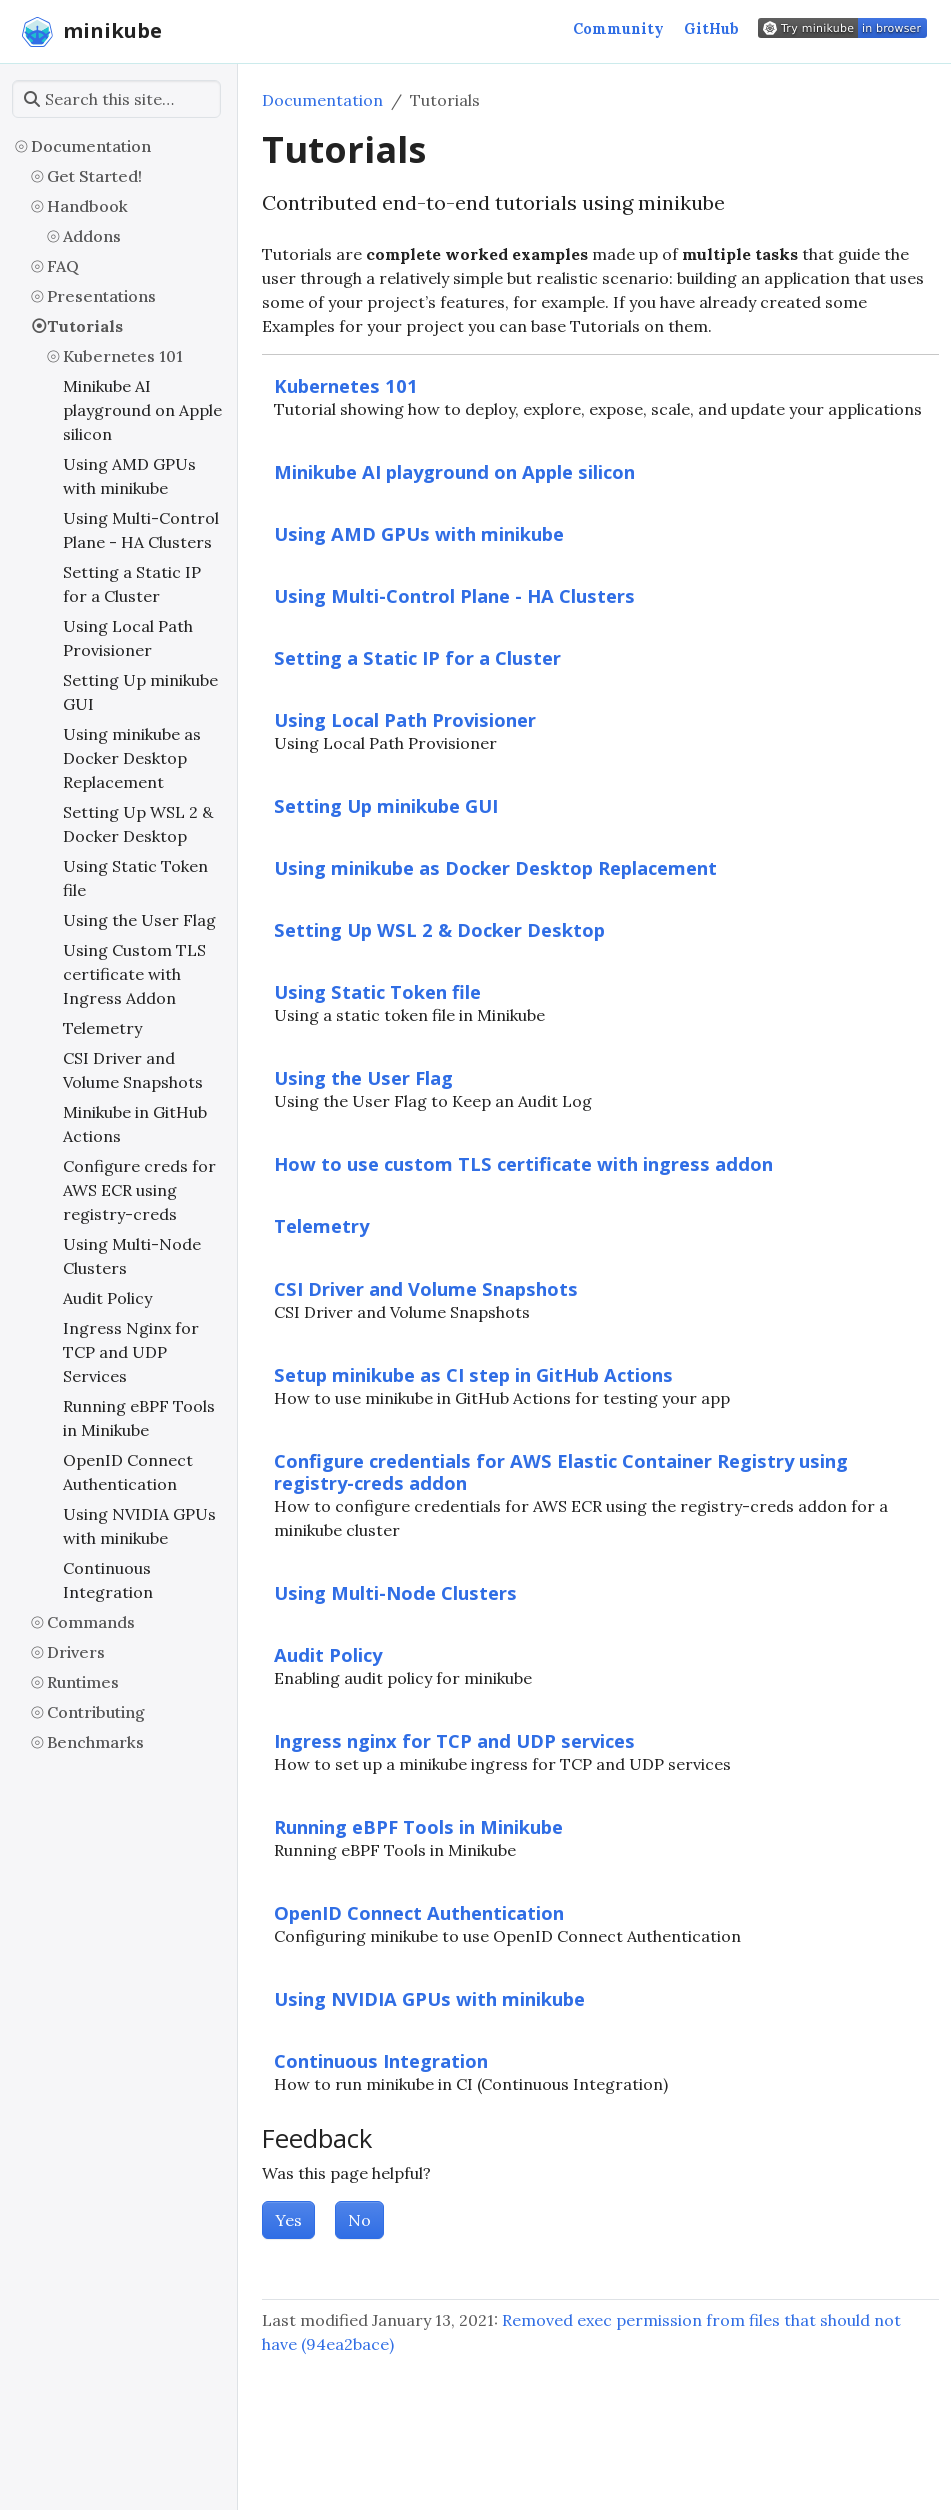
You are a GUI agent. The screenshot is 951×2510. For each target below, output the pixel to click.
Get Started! (94, 176)
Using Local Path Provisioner (128, 638)
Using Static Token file (135, 878)
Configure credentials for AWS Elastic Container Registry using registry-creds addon (561, 1471)
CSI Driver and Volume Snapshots (133, 1070)
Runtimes (83, 1682)
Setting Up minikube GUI (140, 692)
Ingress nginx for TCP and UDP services (454, 1740)
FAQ (63, 266)
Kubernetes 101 (123, 356)
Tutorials (85, 326)
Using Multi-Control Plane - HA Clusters (141, 530)
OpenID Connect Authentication (128, 1472)
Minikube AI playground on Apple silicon (142, 410)
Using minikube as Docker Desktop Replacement (132, 758)
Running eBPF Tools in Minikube (139, 1418)
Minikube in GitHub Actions (135, 1124)
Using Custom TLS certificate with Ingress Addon (134, 974)
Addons (92, 236)
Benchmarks (95, 1742)
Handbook (87, 206)
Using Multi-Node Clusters (132, 1256)
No (359, 2220)
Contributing (96, 1712)
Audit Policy (107, 1298)
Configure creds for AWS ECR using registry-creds (139, 1190)
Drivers (76, 1652)
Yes (288, 2220)
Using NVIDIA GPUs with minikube (139, 1526)
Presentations (101, 296)
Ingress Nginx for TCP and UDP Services (131, 1352)
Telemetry (102, 1028)
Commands (91, 1622)
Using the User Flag (139, 920)
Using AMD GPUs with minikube (129, 476)
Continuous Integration (108, 1580)
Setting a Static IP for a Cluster (132, 584)
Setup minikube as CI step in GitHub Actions (473, 1374)
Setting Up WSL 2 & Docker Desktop (138, 824)
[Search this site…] (116, 99)
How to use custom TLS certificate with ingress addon (523, 1163)
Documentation (91, 146)
